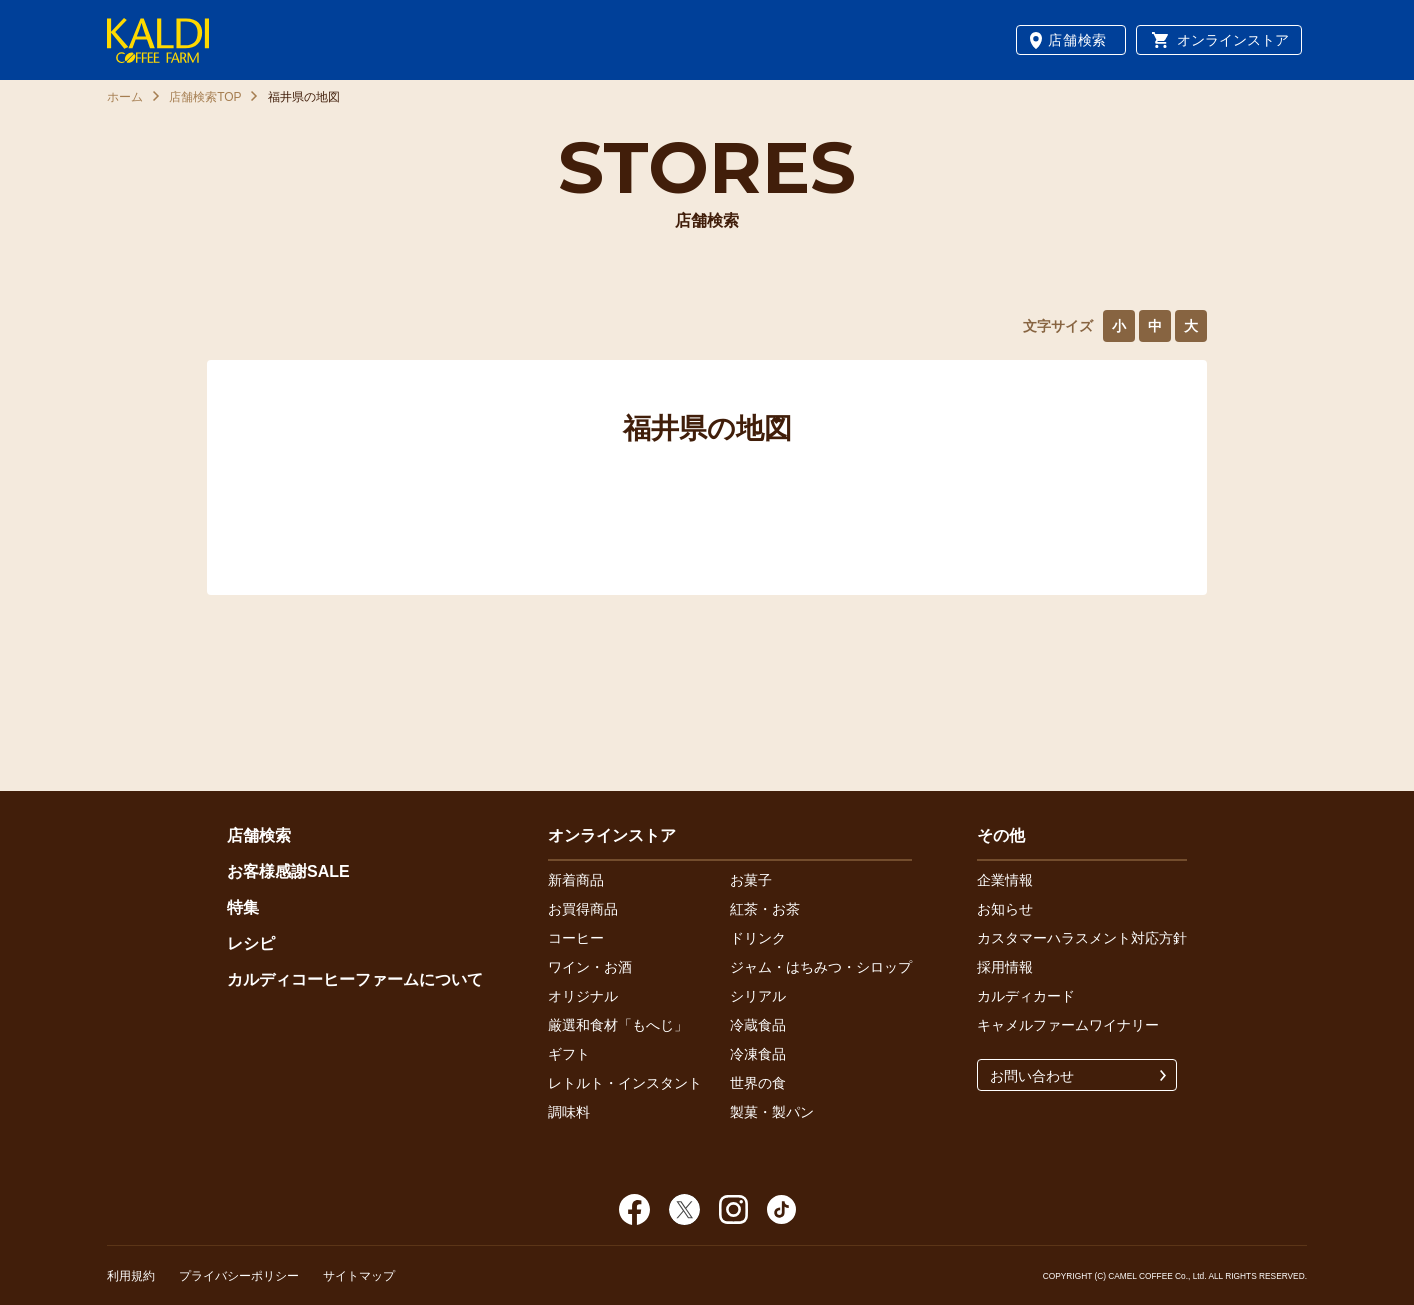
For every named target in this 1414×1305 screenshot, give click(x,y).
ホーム (125, 97)
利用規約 (131, 1276)
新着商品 (576, 880)
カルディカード (1026, 996)
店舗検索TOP (205, 97)
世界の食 (758, 1083)
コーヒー (576, 938)
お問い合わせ (1032, 1076)
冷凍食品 (758, 1054)
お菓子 (751, 880)
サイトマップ (359, 1276)
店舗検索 (1077, 40)
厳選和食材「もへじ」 (618, 1025)
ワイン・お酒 (590, 967)
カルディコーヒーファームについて (355, 979)
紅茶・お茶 (765, 909)
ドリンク (758, 938)
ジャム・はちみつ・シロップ (821, 967)
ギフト (569, 1054)
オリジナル (583, 996)
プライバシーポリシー (239, 1276)
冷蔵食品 (758, 1025)
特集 (243, 907)
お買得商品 (583, 909)
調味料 (569, 1112)
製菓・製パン (772, 1112)
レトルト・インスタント (625, 1083)
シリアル (758, 996)
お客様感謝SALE (288, 871)
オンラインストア (1233, 40)
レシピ (251, 943)
